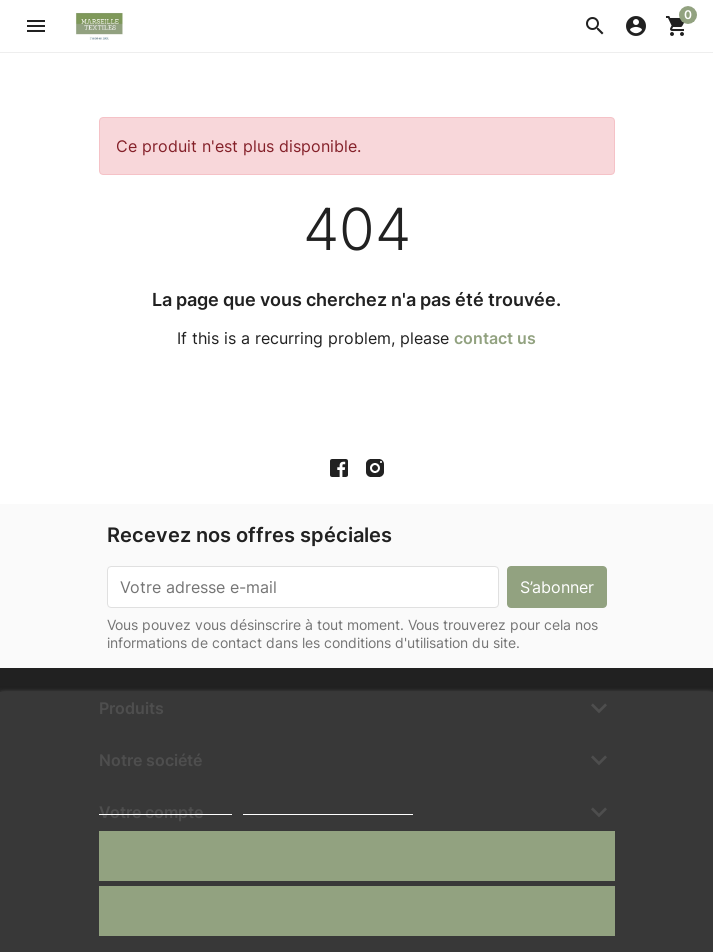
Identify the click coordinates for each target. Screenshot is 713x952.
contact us (495, 338)
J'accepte (356, 855)
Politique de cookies (165, 805)
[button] (595, 26)
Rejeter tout (356, 910)
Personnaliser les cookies (328, 805)
